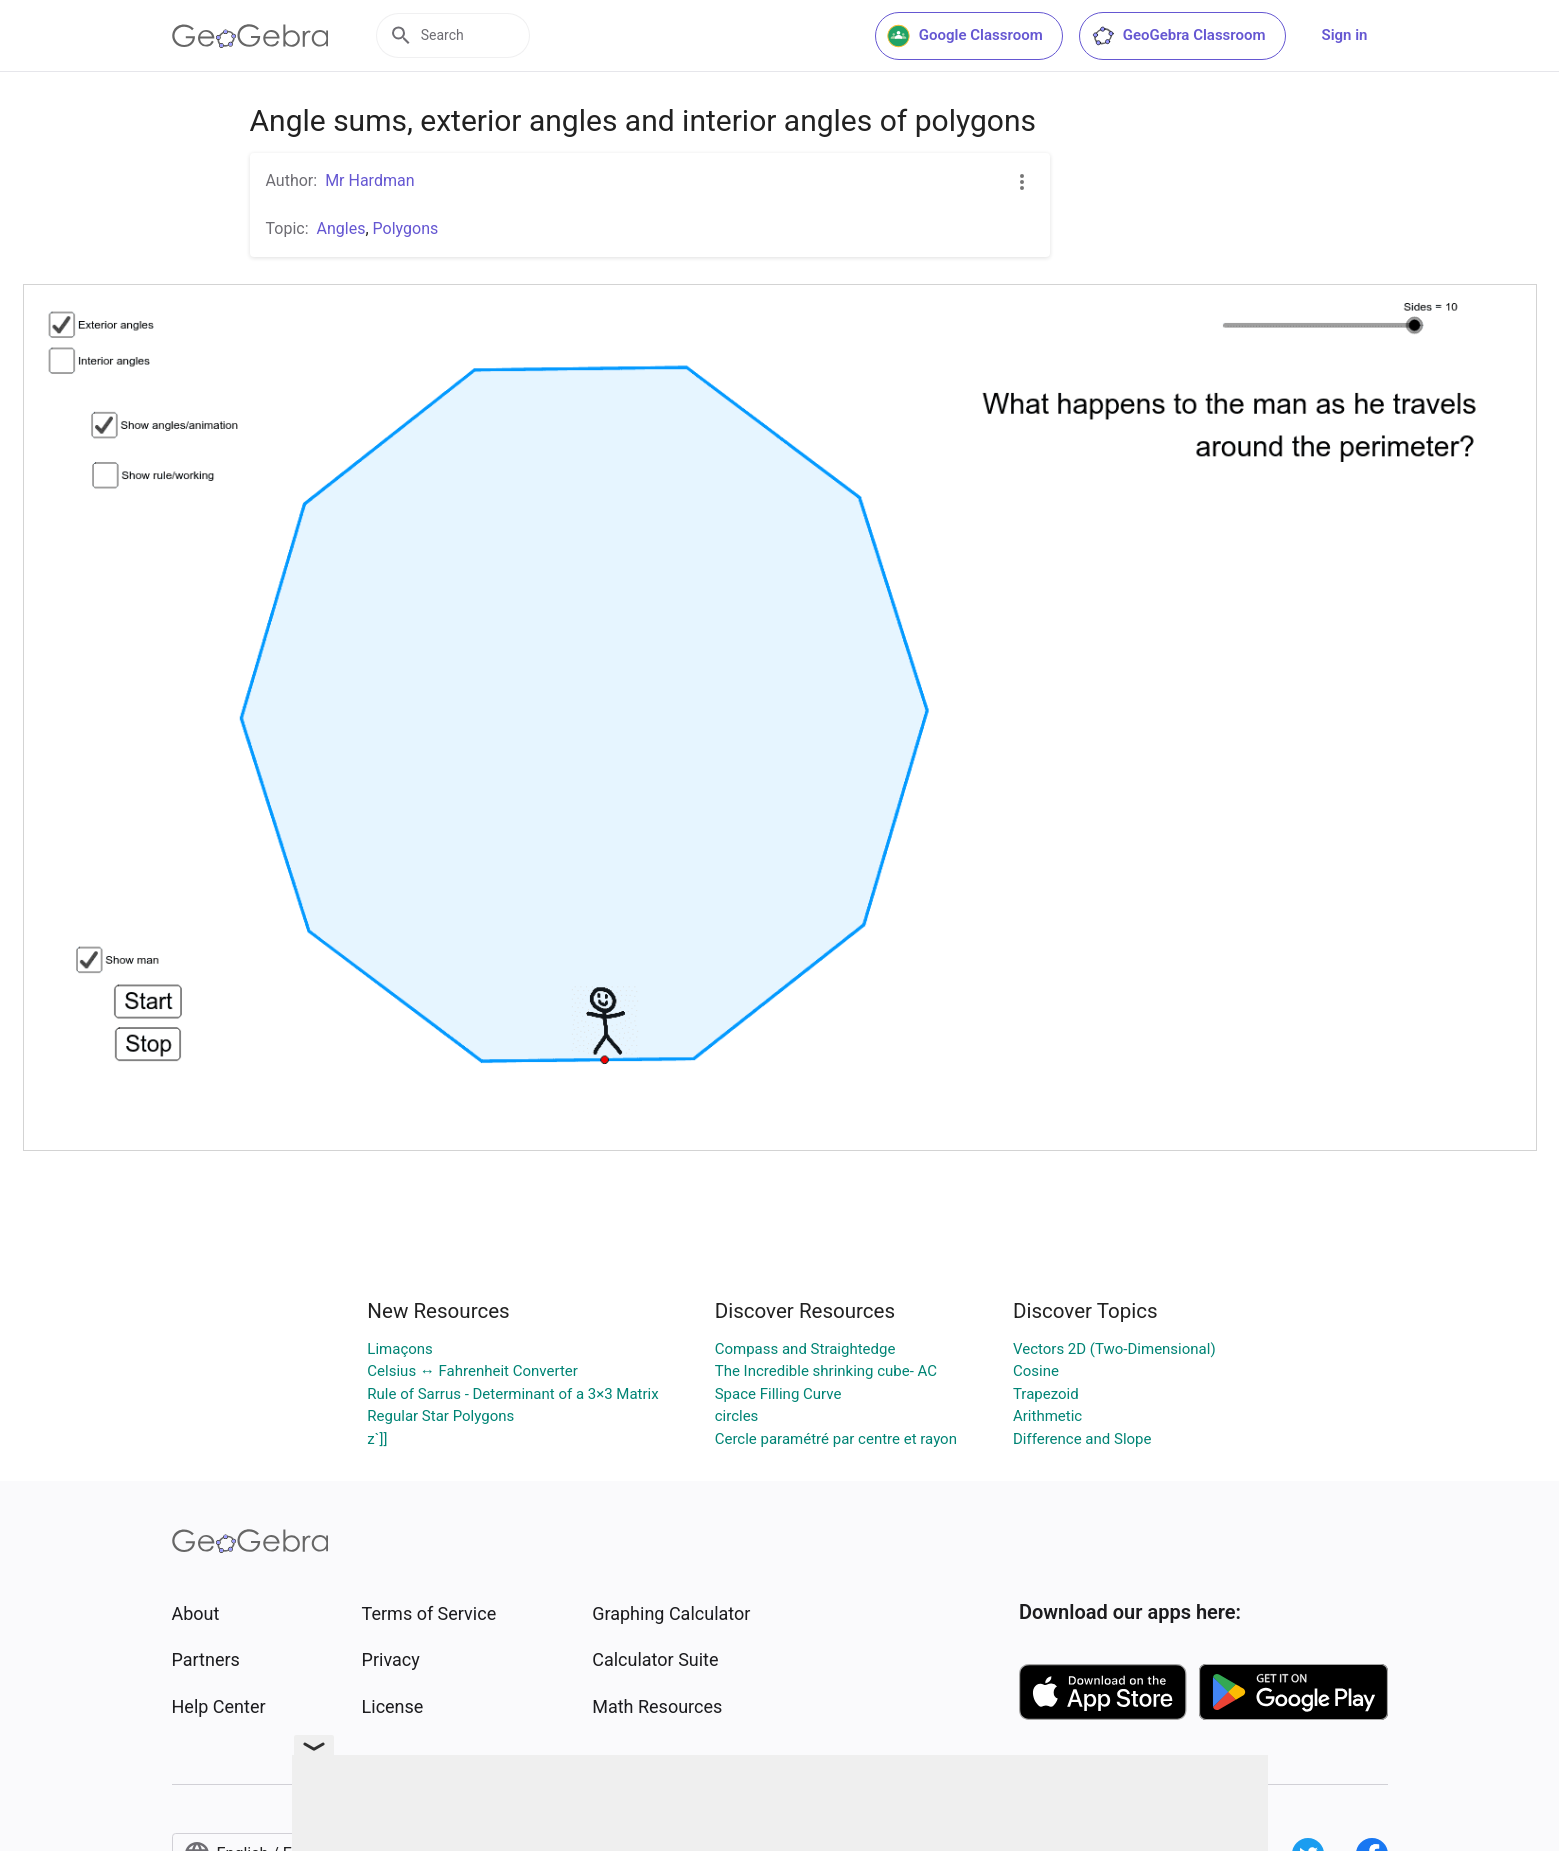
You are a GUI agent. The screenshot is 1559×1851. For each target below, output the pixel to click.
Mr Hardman (369, 180)
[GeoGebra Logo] (250, 36)
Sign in (1345, 35)
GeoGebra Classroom (1178, 36)
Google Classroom (965, 36)
